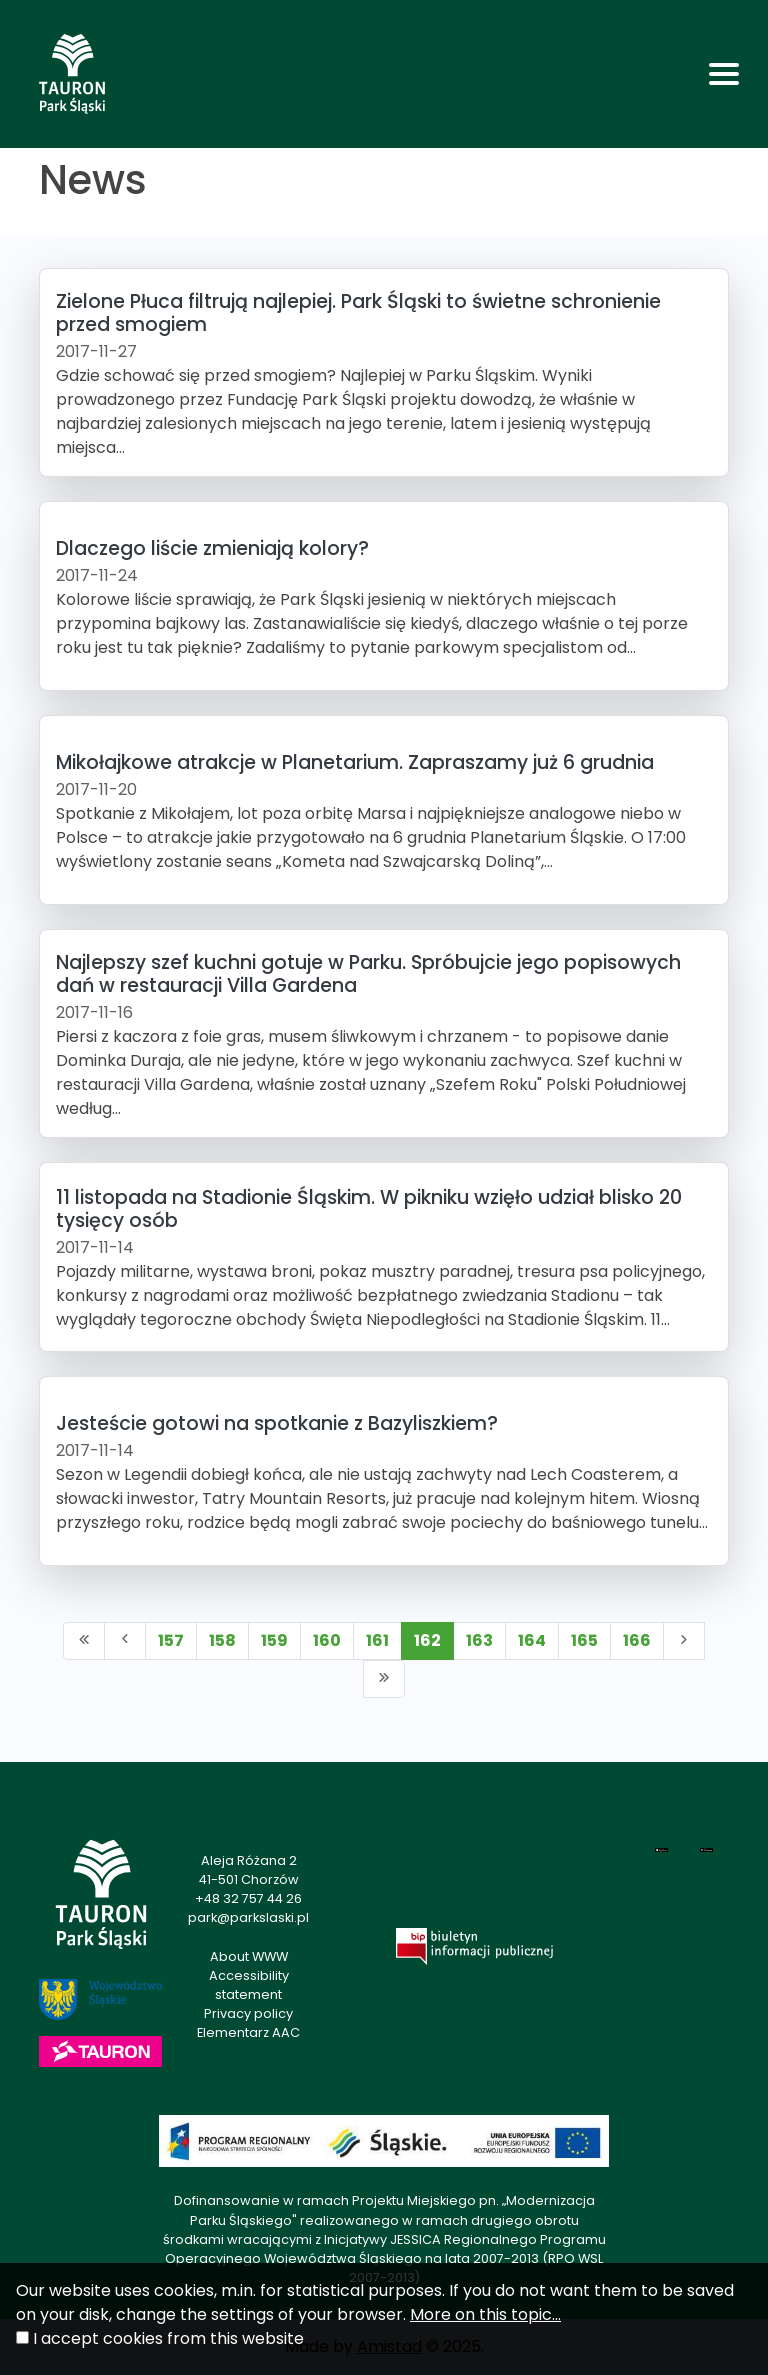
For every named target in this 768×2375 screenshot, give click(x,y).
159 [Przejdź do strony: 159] (274, 1640)
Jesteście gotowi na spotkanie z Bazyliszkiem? (277, 1423)
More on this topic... (485, 2314)
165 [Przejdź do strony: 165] (584, 1640)
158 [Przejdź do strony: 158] (222, 1640)
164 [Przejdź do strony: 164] (532, 1640)
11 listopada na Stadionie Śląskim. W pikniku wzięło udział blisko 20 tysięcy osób (369, 1209)
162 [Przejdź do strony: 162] (427, 1640)
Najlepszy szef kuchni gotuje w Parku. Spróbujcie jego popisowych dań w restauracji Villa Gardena (368, 974)
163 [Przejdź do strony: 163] (479, 1640)
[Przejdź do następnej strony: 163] (684, 1641)
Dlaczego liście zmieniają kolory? (212, 548)
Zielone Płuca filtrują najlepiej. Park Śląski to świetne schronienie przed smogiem (358, 313)
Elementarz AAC (248, 2032)
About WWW (249, 1956)
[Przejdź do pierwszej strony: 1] (84, 1641)
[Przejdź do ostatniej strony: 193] (384, 1679)
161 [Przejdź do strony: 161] (377, 1640)
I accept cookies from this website (168, 2338)
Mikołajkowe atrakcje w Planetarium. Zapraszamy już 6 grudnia (355, 762)
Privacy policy (248, 2013)
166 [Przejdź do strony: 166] (637, 1640)
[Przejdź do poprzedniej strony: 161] (125, 1641)
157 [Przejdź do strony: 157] (171, 1640)
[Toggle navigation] (724, 74)
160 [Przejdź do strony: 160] (327, 1640)
